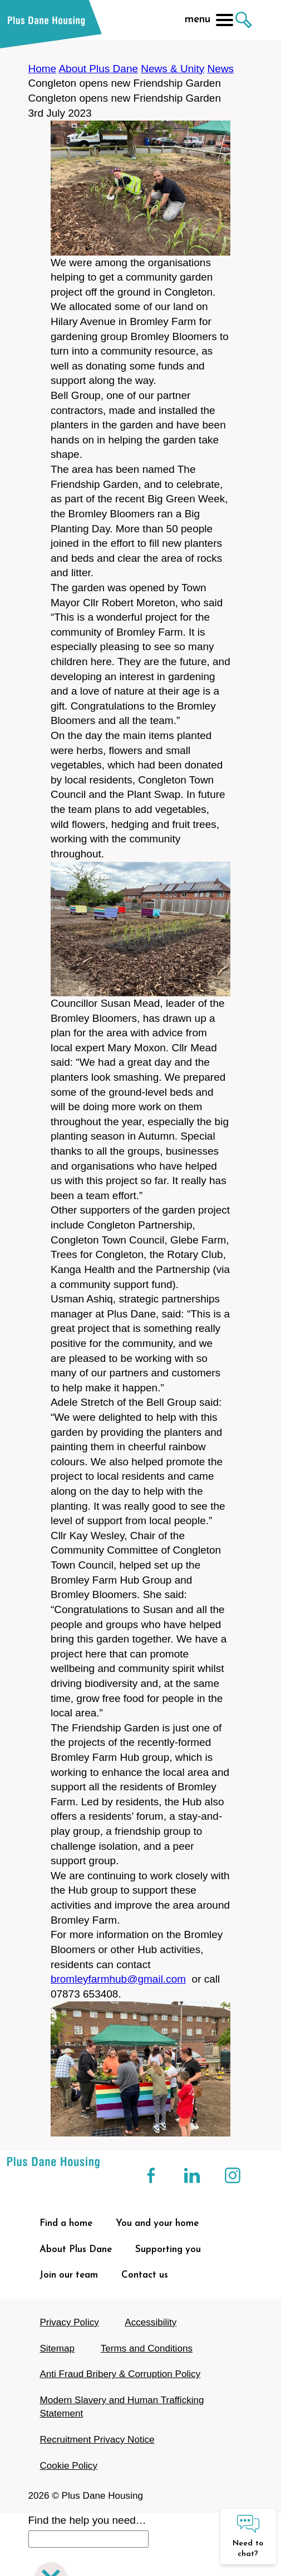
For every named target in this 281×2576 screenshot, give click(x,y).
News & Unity (172, 68)
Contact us (144, 2275)
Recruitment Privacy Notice (97, 2439)
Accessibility (150, 2322)
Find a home (66, 2223)
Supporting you (168, 2249)
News (221, 68)
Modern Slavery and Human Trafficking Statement (122, 2407)
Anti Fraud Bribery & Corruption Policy (120, 2374)
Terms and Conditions (147, 2348)
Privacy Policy (69, 2322)
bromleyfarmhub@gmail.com (118, 1979)
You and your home (157, 2223)
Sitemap (57, 2348)
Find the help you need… (87, 2520)
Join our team (69, 2275)
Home (42, 68)
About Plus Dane (98, 68)
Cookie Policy (68, 2465)
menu (209, 20)
